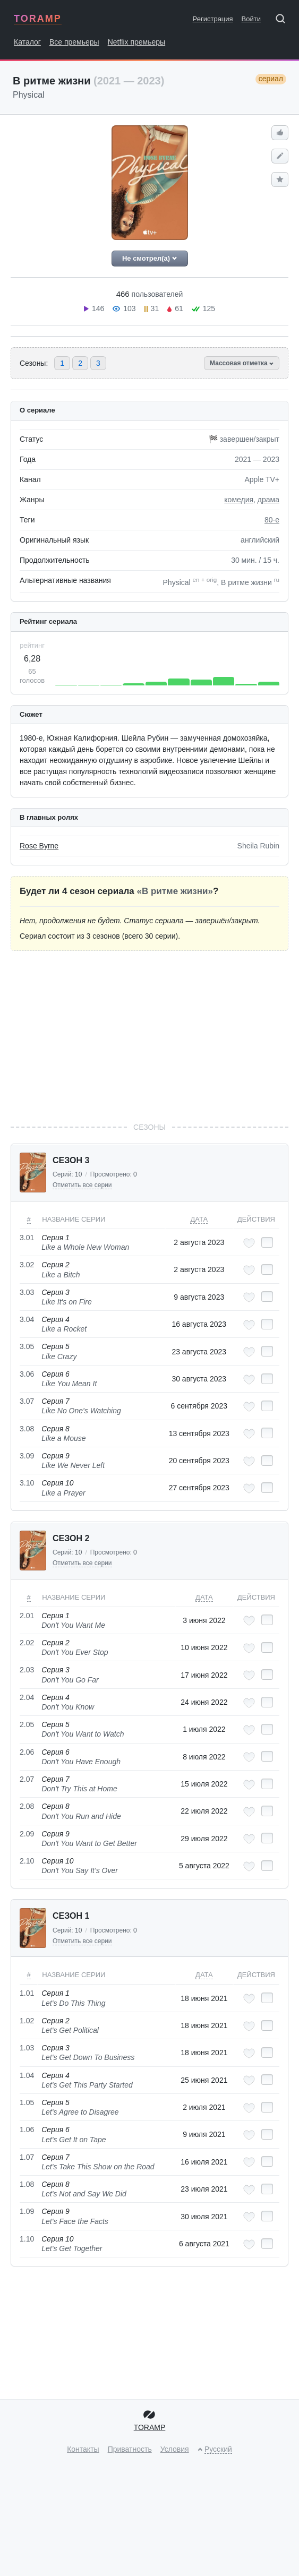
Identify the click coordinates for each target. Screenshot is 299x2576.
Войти (251, 19)
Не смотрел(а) (149, 258)
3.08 (27, 1428)
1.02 (27, 2020)
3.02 (27, 1264)
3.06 (27, 1374)
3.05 (27, 1346)
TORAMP (38, 18)
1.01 (27, 1993)
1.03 (27, 2047)
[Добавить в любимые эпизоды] (249, 1243)
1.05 (27, 2102)
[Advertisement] (149, 1036)
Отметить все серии (82, 1185)
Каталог (27, 42)
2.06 (27, 1752)
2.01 (27, 1615)
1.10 (27, 2239)
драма (268, 499)
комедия (238, 499)
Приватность (130, 2449)
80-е (271, 520)
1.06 (27, 2129)
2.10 (27, 1861)
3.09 (27, 1456)
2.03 (27, 1669)
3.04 (27, 1319)
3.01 (27, 1237)
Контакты (83, 2449)
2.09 (27, 1834)
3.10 (27, 1483)
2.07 (27, 1779)
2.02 (27, 1642)
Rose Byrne (39, 846)
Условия (174, 2449)
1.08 (27, 2184)
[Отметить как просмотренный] (267, 1242)
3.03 (27, 1292)
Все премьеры (74, 42)
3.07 (27, 1401)
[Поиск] (284, 20)
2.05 (27, 1724)
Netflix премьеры (137, 42)
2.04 (27, 1697)
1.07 (27, 2157)
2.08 (27, 1806)
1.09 (27, 2211)
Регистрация (213, 19)
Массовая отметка (242, 363)
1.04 (27, 2075)
